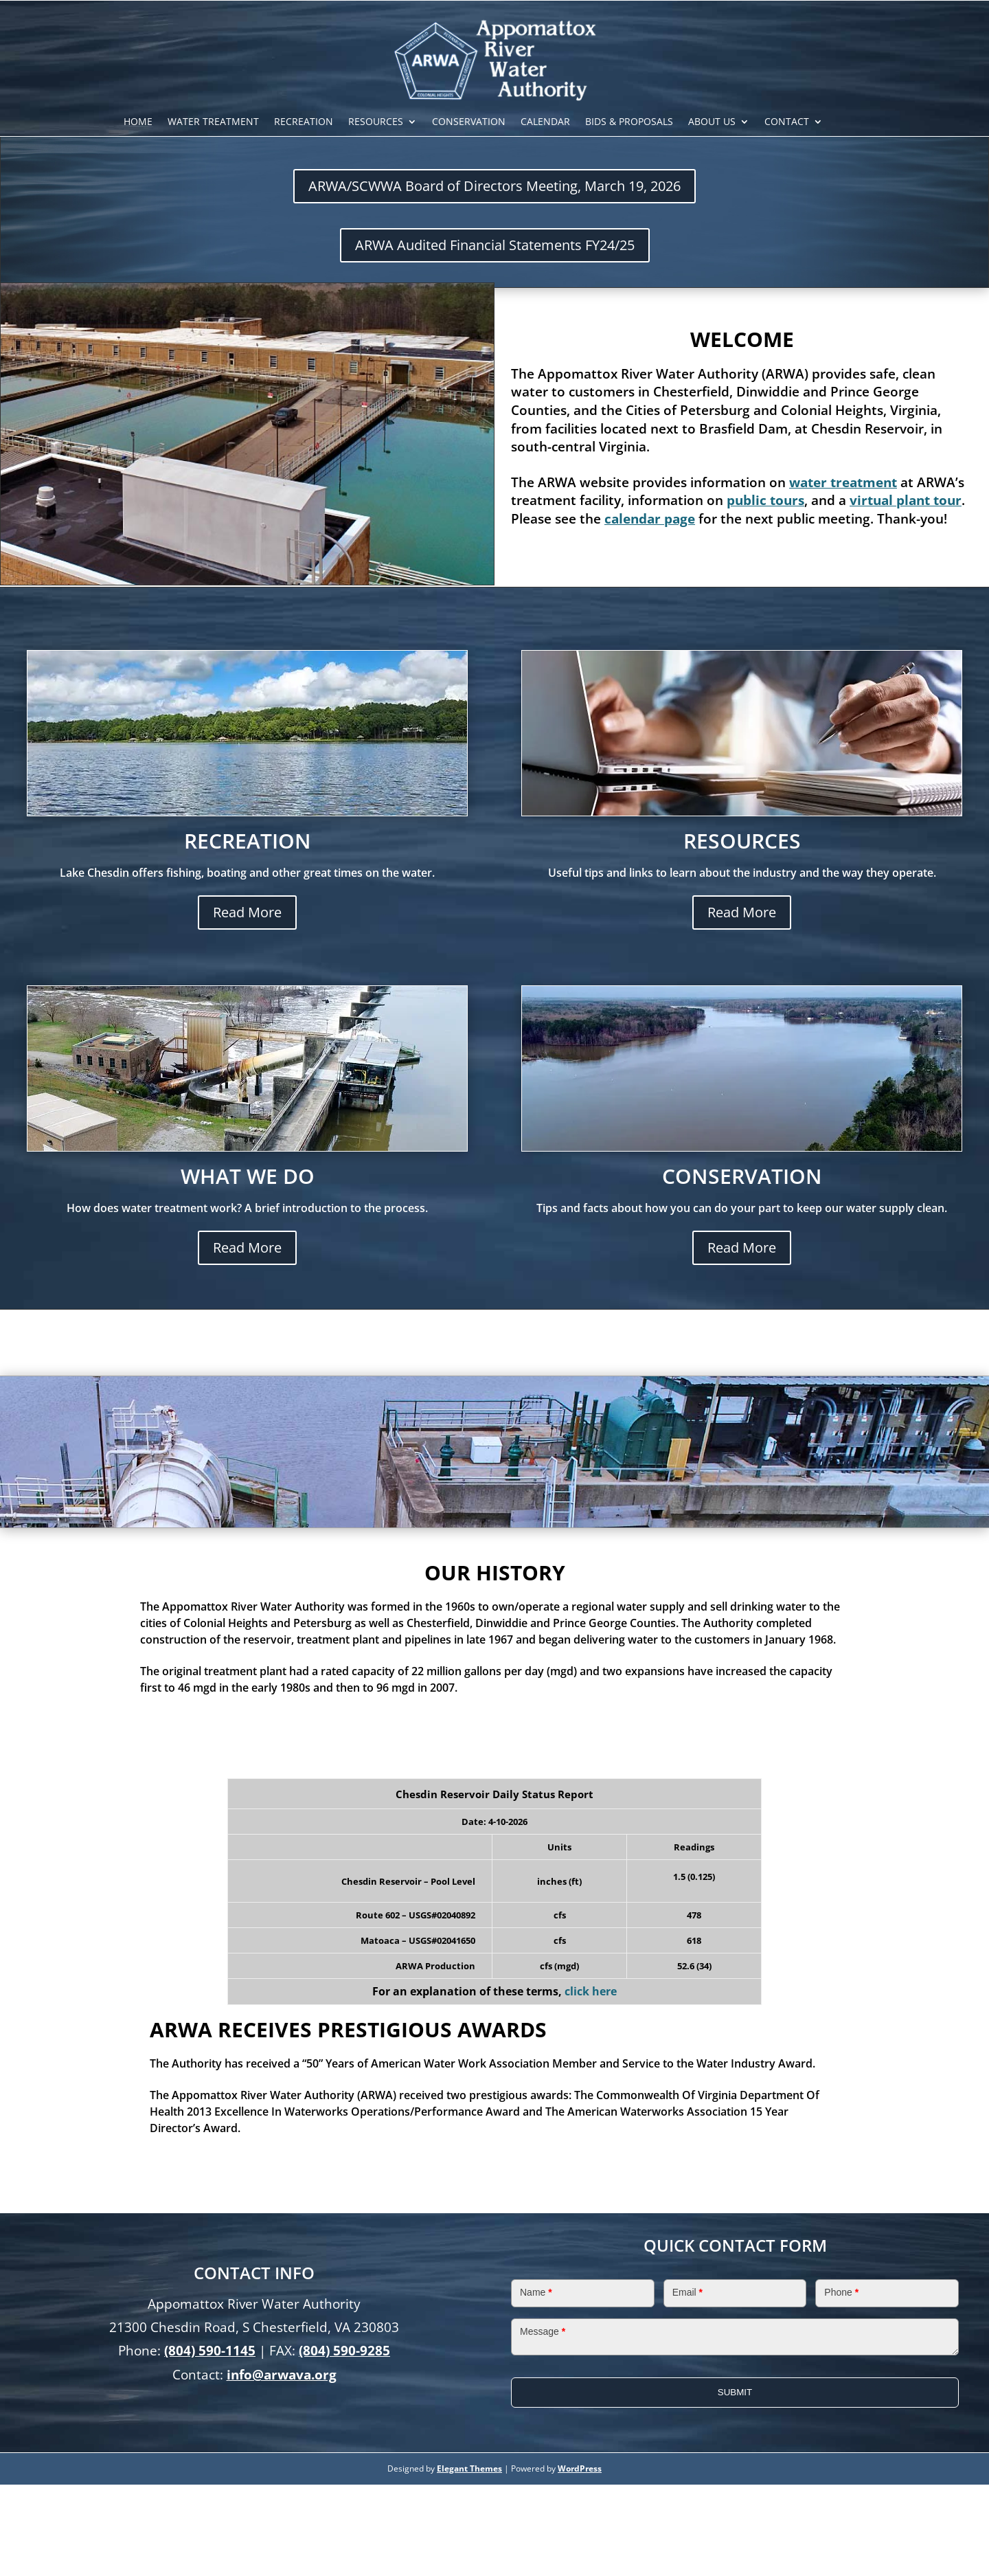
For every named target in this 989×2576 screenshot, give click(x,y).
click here (591, 1991)
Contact (786, 123)
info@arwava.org (282, 2375)
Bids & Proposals (629, 123)
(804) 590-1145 (209, 2351)
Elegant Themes (469, 2468)
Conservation (468, 123)
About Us (712, 123)
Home (138, 123)
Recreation (303, 123)
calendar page (649, 519)
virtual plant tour (906, 500)
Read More (247, 912)
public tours (765, 500)
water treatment (843, 482)
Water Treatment (213, 123)
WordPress (580, 2468)
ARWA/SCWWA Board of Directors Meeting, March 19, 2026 (494, 186)
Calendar (545, 123)
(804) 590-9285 (344, 2351)
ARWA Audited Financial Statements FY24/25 (495, 245)
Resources (375, 123)
